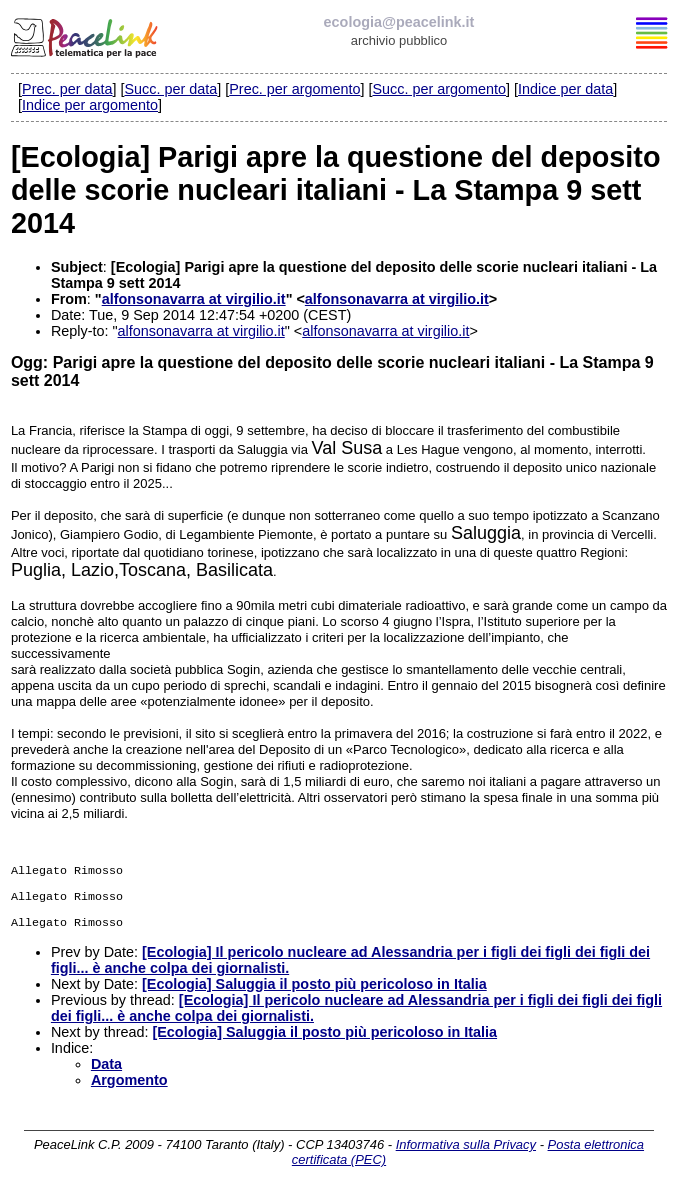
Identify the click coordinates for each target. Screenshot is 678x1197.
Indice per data (565, 89)
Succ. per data (170, 89)
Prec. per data (67, 89)
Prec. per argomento (294, 89)
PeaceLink (86, 35)
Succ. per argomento (439, 89)
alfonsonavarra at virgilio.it (194, 299)
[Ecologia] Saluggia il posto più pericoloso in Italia (314, 990)
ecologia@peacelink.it (399, 22)
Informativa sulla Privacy (466, 1150)
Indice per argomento (90, 105)
